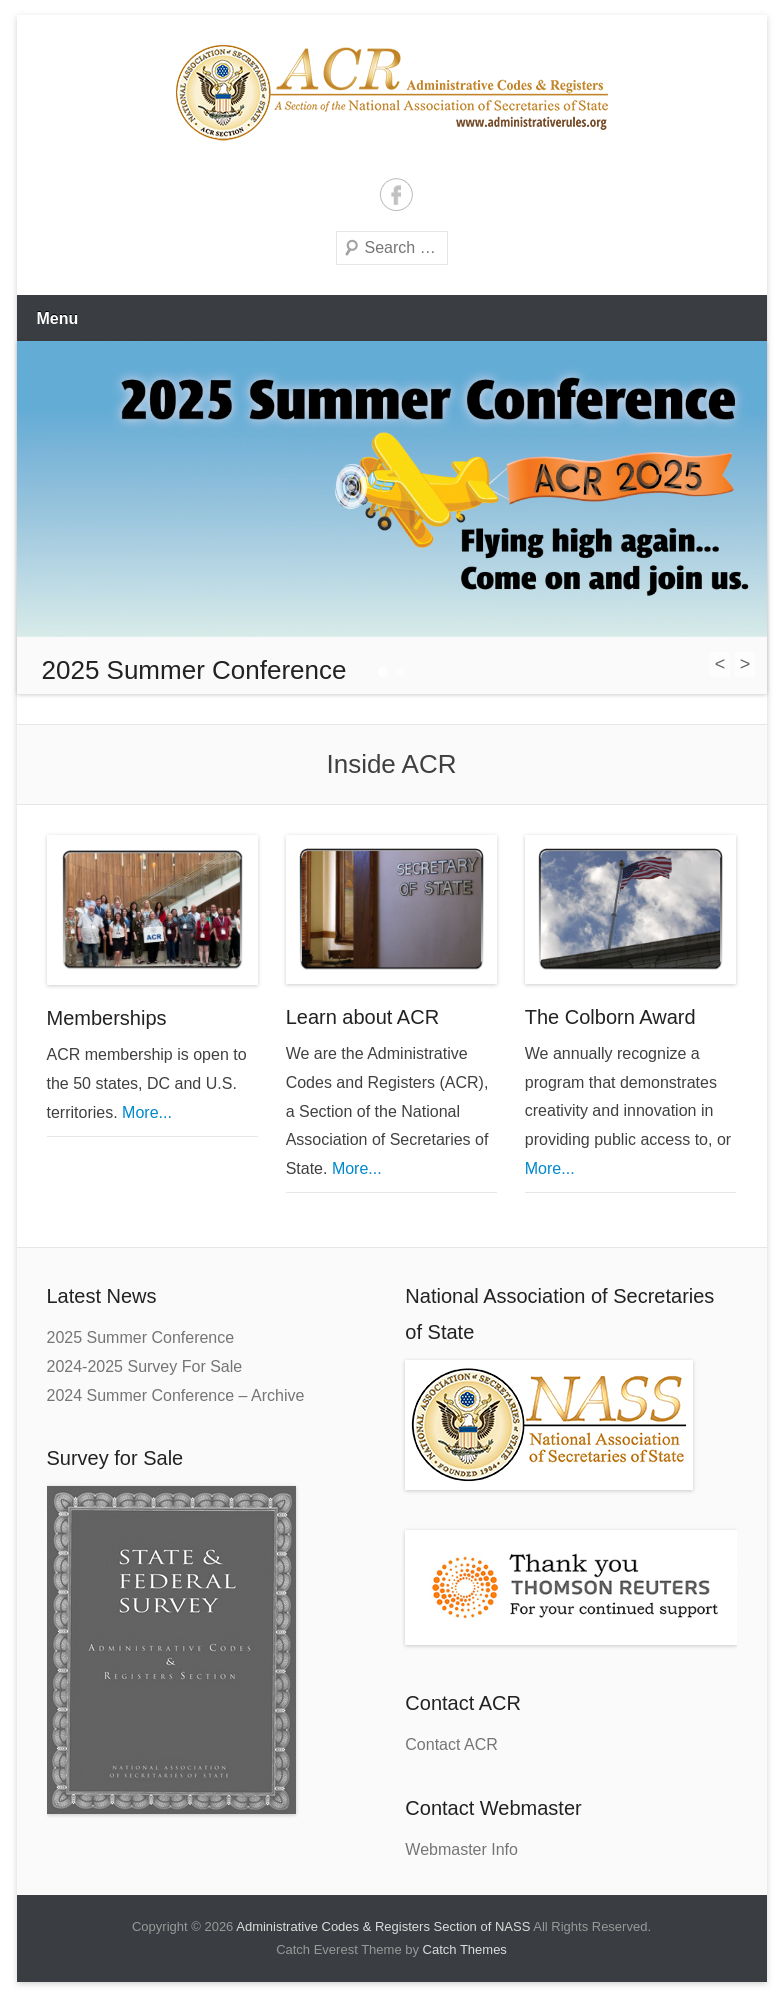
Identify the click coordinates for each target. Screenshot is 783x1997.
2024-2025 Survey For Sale (145, 1366)
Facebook (396, 194)
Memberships (107, 1018)
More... (145, 1112)
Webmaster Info (461, 1849)
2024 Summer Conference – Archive (176, 1395)
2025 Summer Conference (141, 1337)
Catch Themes (465, 1949)
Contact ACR (451, 1744)
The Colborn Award (610, 1017)
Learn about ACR (362, 1017)
